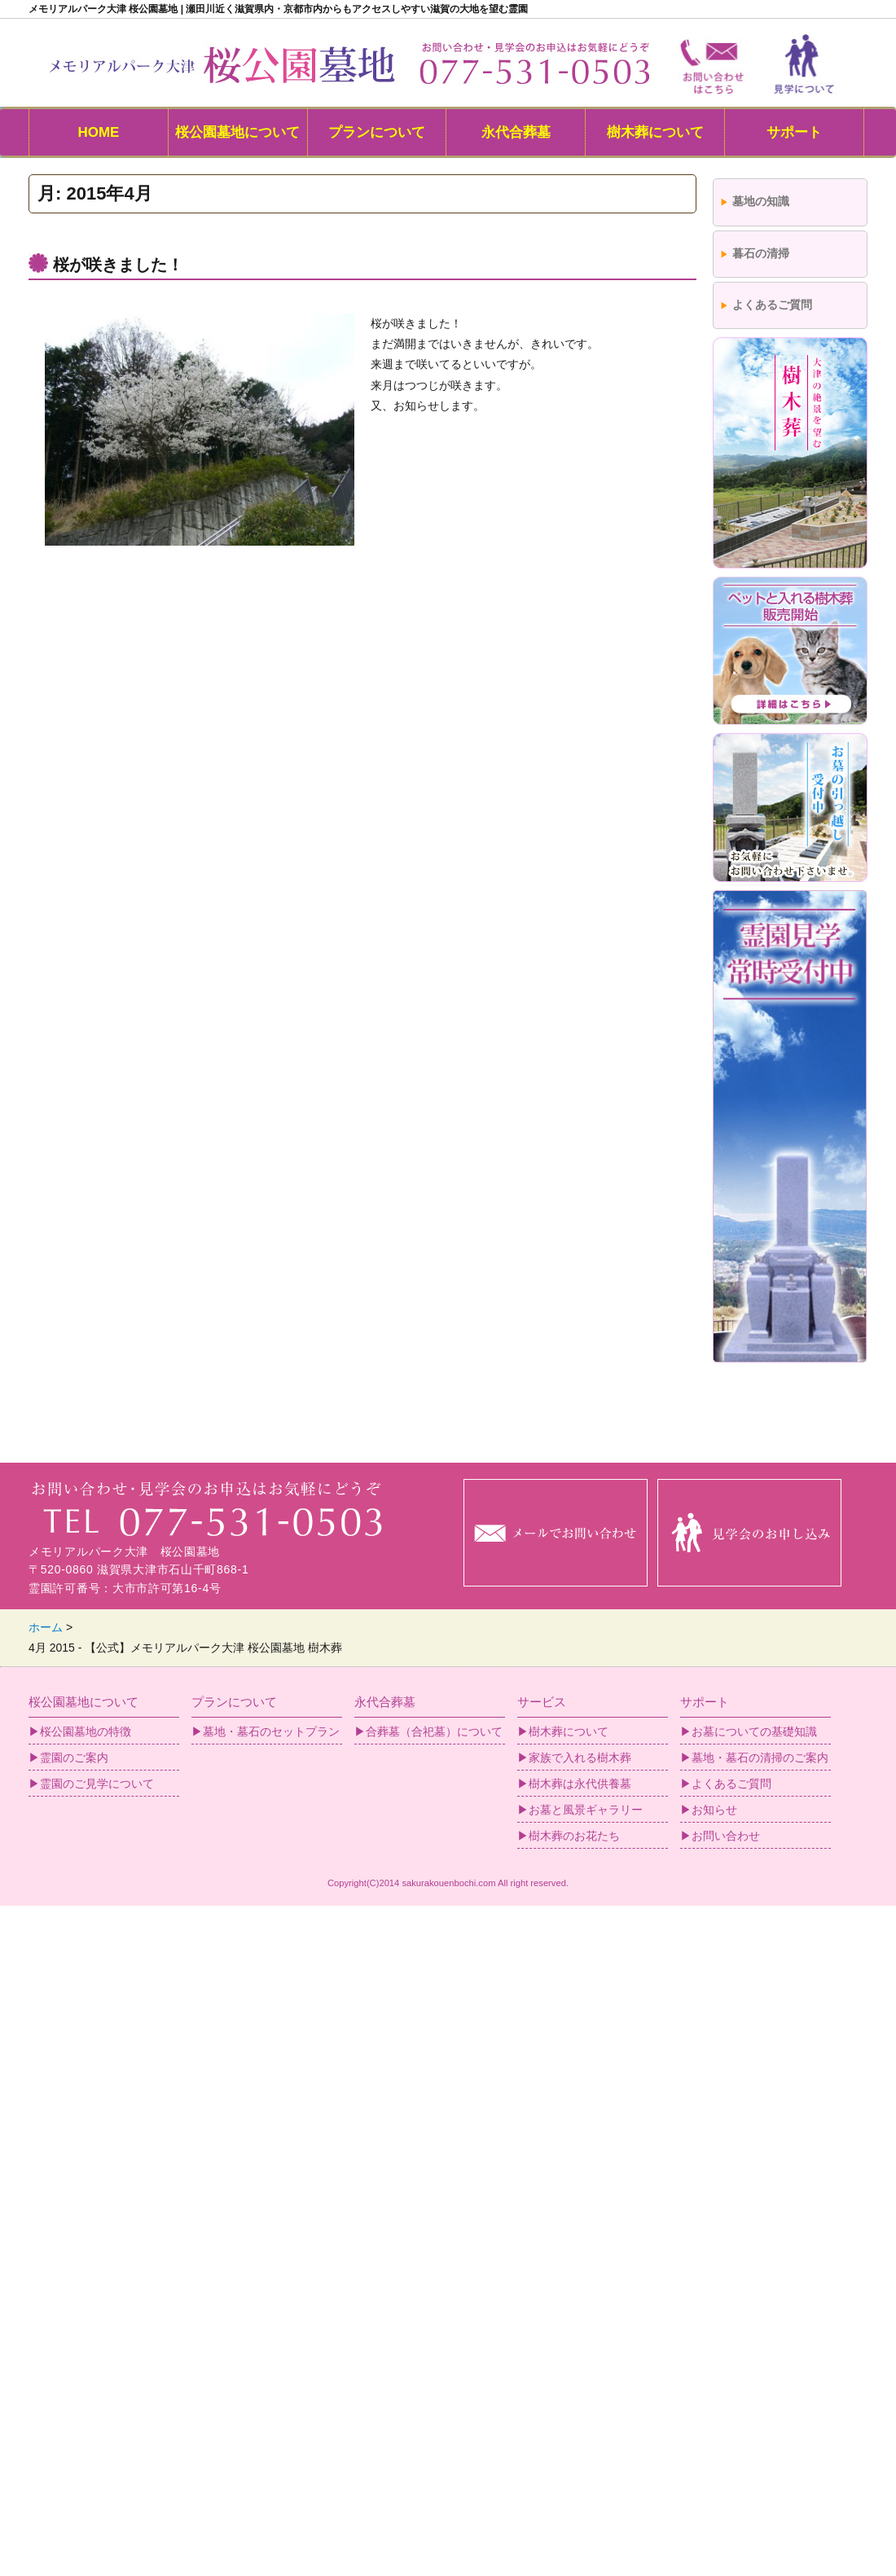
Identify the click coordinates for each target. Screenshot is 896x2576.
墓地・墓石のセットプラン (271, 1731)
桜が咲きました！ (118, 264)
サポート (794, 132)
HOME (98, 132)
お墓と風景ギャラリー (586, 1809)
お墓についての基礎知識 (754, 1731)
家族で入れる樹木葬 (580, 1757)
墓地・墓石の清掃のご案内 (760, 1757)
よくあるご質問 (772, 304)
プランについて (376, 132)
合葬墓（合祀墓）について (434, 1731)
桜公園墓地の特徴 (85, 1731)
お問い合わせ (726, 1835)
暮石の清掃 (760, 253)
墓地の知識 (760, 201)
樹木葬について (655, 132)
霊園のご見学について (97, 1783)
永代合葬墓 (516, 132)
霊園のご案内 (74, 1757)
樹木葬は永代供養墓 (580, 1783)
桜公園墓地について (237, 132)
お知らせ (714, 1809)
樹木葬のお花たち (574, 1835)
